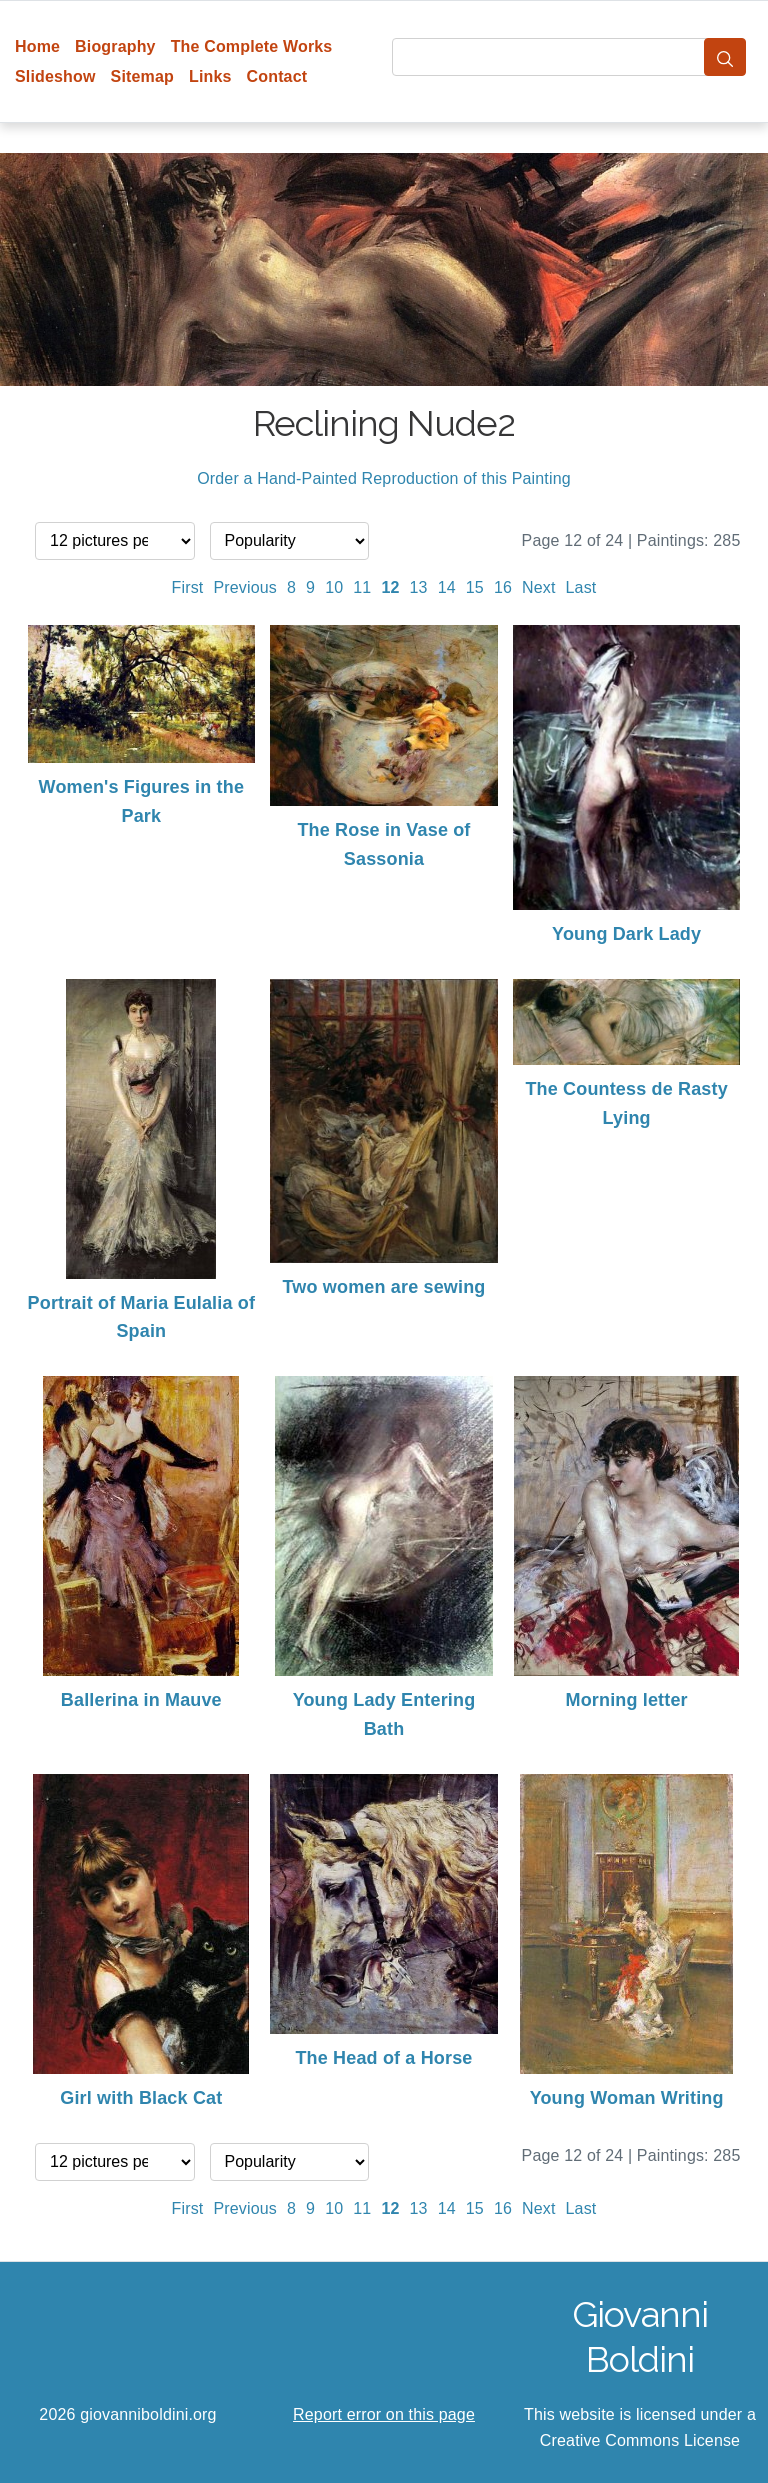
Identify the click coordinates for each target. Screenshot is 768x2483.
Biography (115, 46)
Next (539, 587)
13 (419, 587)
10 (334, 587)
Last (581, 587)
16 (503, 587)
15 (475, 587)
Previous (245, 587)
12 (390, 587)
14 (447, 587)
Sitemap (142, 76)
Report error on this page (384, 2414)
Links (210, 76)
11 (362, 587)
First (188, 587)
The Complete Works (252, 46)
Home (37, 46)
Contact (277, 76)
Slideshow (55, 76)
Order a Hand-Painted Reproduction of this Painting (384, 478)
